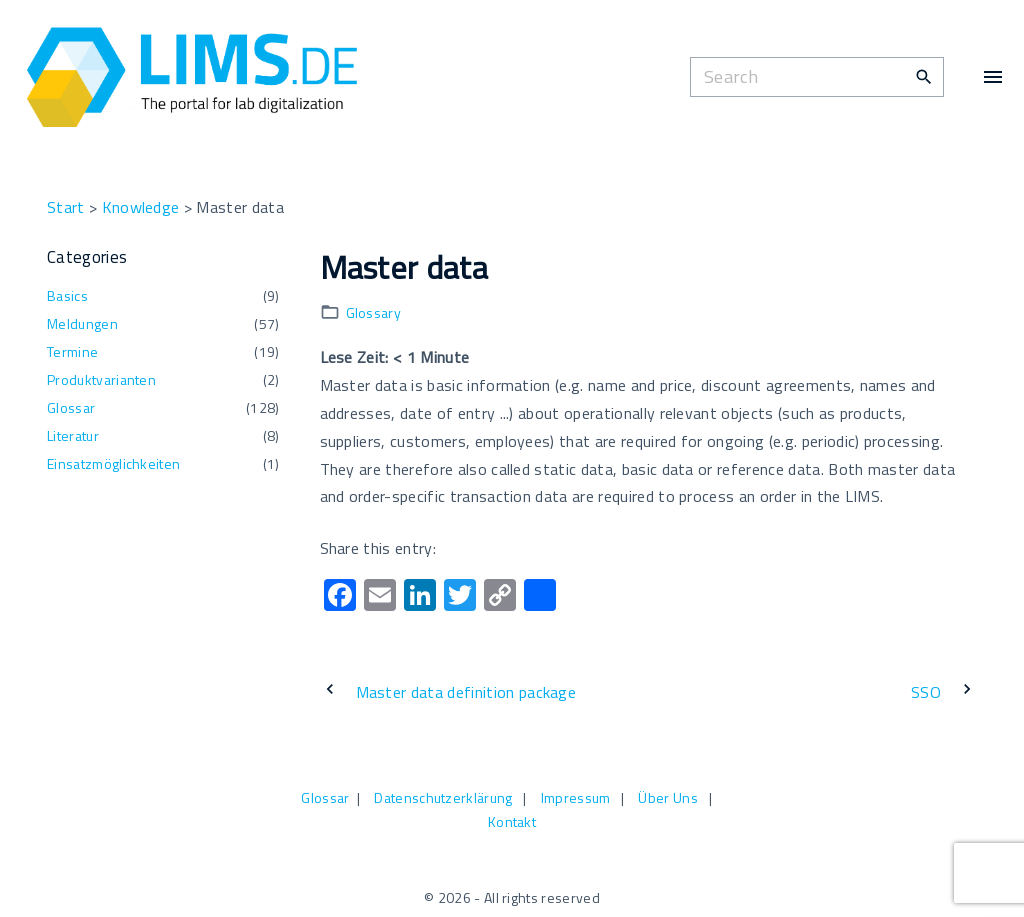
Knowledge (141, 207)
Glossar (71, 407)
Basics (67, 295)
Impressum (576, 797)
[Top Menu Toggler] (993, 77)
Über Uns (668, 797)
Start (66, 207)
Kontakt (512, 821)
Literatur (73, 435)
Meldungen (82, 323)
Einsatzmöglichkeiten (113, 463)
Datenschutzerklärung (443, 797)
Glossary (374, 312)
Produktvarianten (101, 379)
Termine (72, 351)
